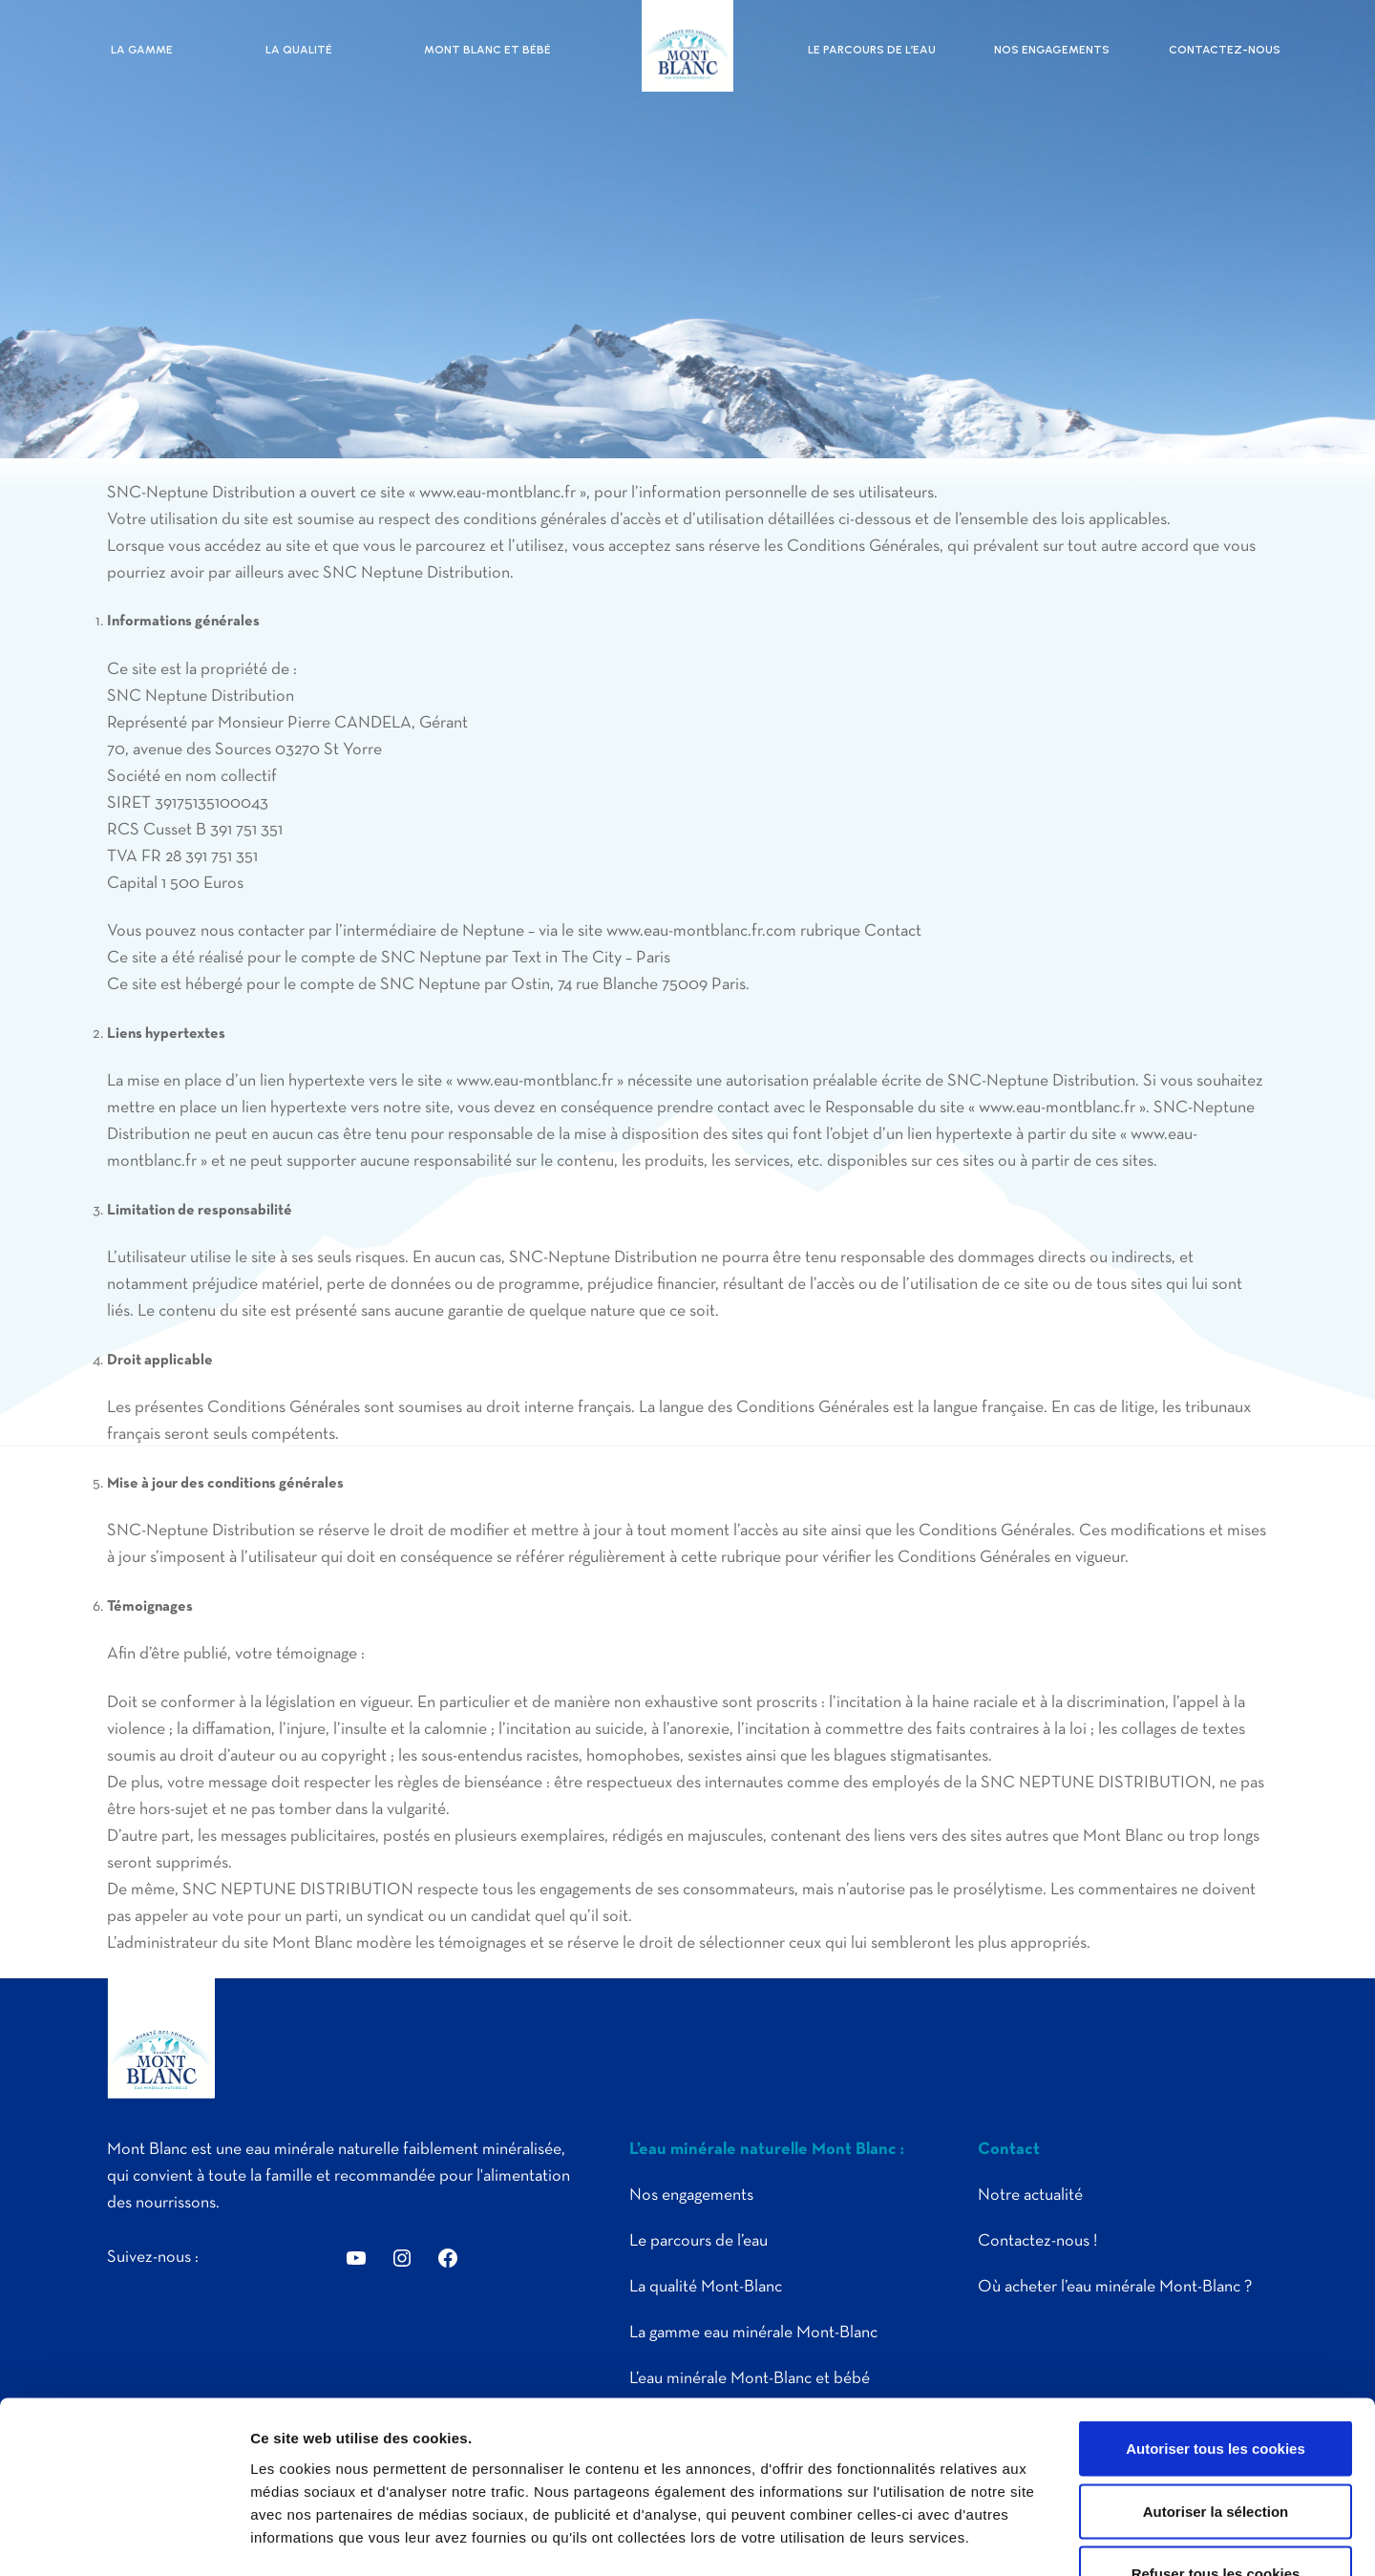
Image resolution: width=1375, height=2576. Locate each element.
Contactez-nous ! (1037, 2241)
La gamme (142, 49)
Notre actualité (1030, 2195)
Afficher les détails (1051, 2538)
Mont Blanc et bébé (487, 49)
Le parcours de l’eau (872, 49)
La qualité (298, 49)
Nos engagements (1052, 49)
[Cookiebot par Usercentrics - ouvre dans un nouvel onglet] (123, 2538)
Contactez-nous (1224, 49)
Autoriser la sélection (1216, 2388)
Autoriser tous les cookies (1215, 2325)
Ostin (530, 985)
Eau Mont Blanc (687, 46)
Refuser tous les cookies (1216, 2450)
